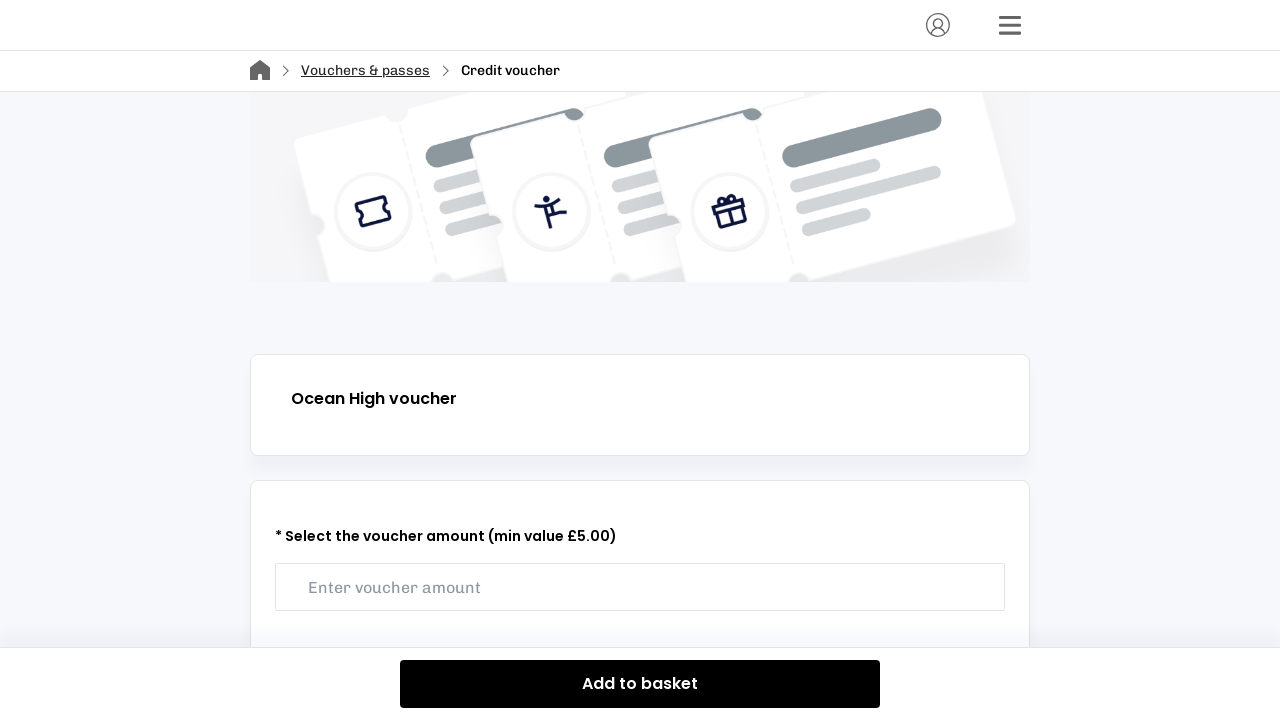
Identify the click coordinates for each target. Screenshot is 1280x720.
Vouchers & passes (365, 70)
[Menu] (1010, 25)
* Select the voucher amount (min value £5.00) (446, 536)
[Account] (938, 25)
